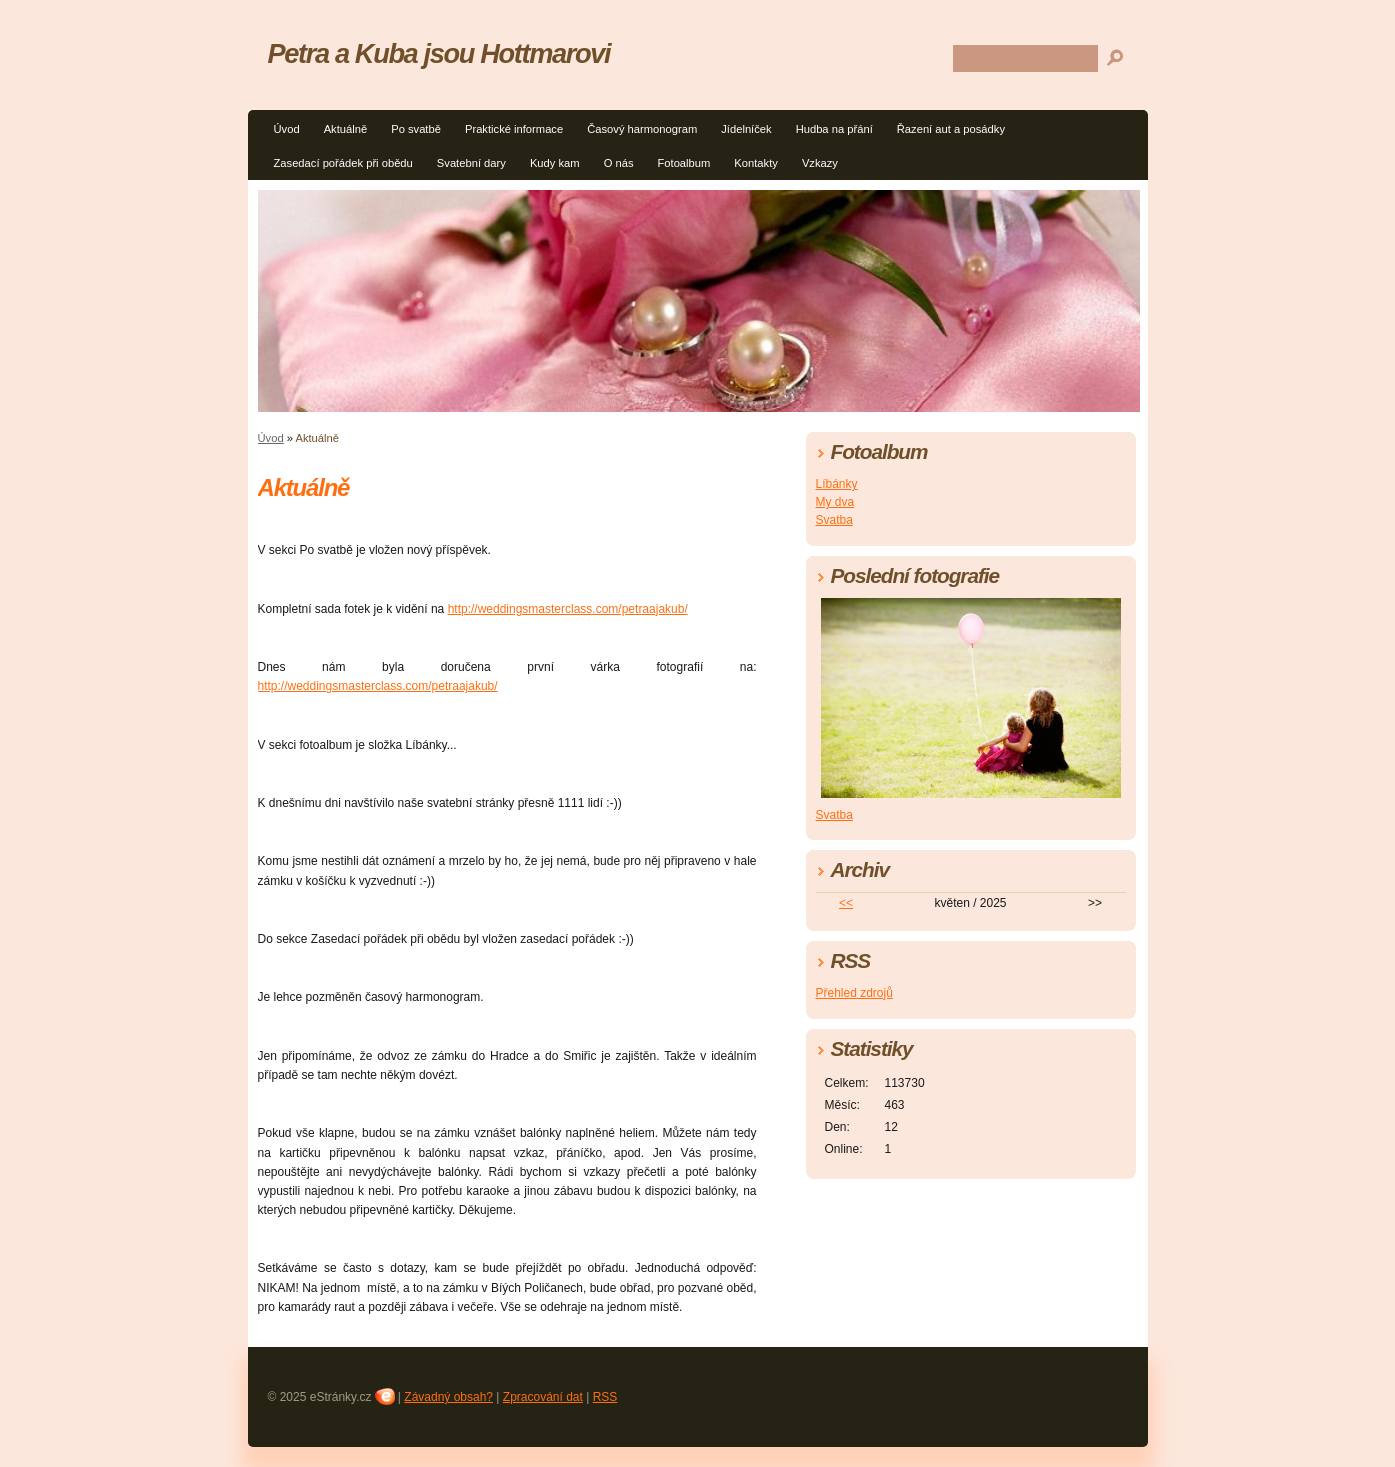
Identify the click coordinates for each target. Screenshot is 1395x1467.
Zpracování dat (543, 1397)
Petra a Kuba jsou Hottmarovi (439, 53)
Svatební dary (471, 163)
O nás (619, 163)
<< (846, 903)
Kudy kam (555, 163)
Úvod (287, 129)
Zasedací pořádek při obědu (343, 163)
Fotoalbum (683, 163)
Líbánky (837, 484)
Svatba (834, 520)
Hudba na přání (834, 129)
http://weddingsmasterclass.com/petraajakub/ (568, 609)
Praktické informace (514, 129)
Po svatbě (416, 129)
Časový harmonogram (642, 129)
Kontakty (756, 163)
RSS (605, 1397)
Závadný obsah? (448, 1397)
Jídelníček (746, 129)
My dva (835, 502)
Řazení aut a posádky (951, 129)
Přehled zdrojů (854, 993)
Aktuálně (346, 129)
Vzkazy (820, 163)
